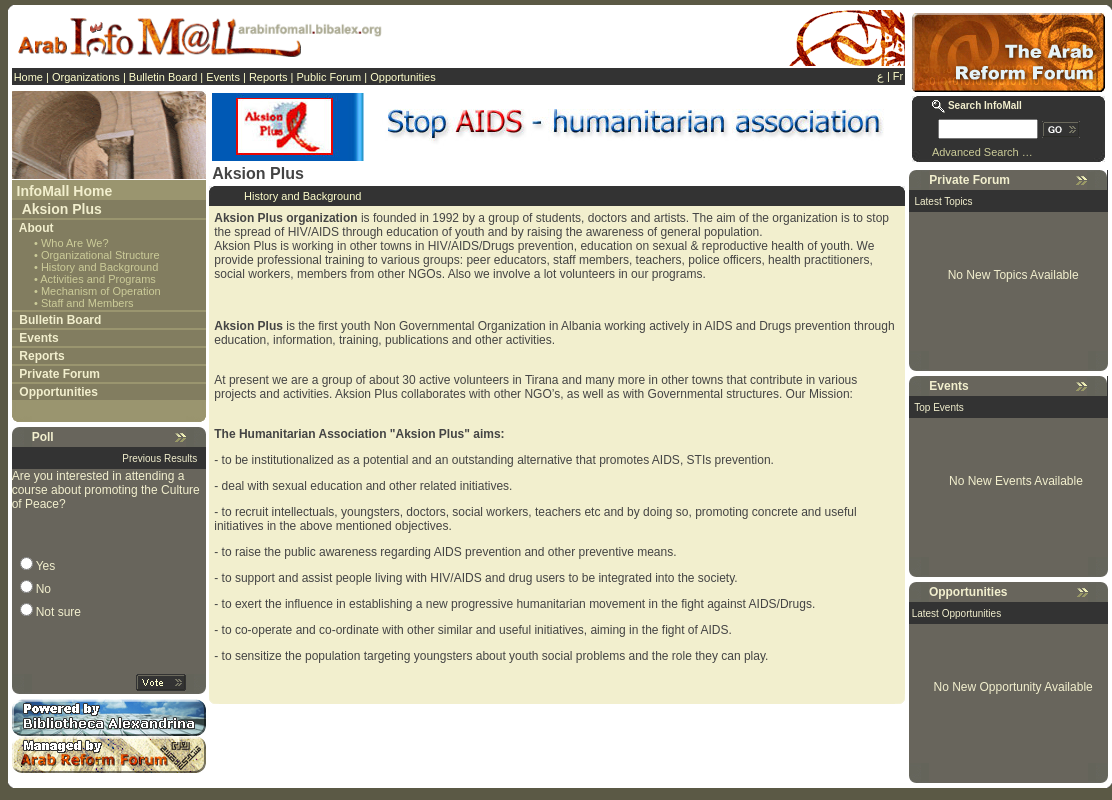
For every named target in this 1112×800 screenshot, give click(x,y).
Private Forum (59, 374)
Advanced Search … (982, 152)
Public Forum (328, 77)
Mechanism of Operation (101, 291)
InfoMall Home (65, 191)
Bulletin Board (163, 77)
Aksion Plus (62, 209)
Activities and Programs (98, 279)
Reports (268, 77)
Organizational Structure (100, 255)
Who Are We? (75, 243)
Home (28, 77)
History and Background (99, 267)
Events (223, 77)
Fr (898, 76)
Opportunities (402, 77)
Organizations (86, 77)
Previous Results (159, 458)
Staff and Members (87, 303)
